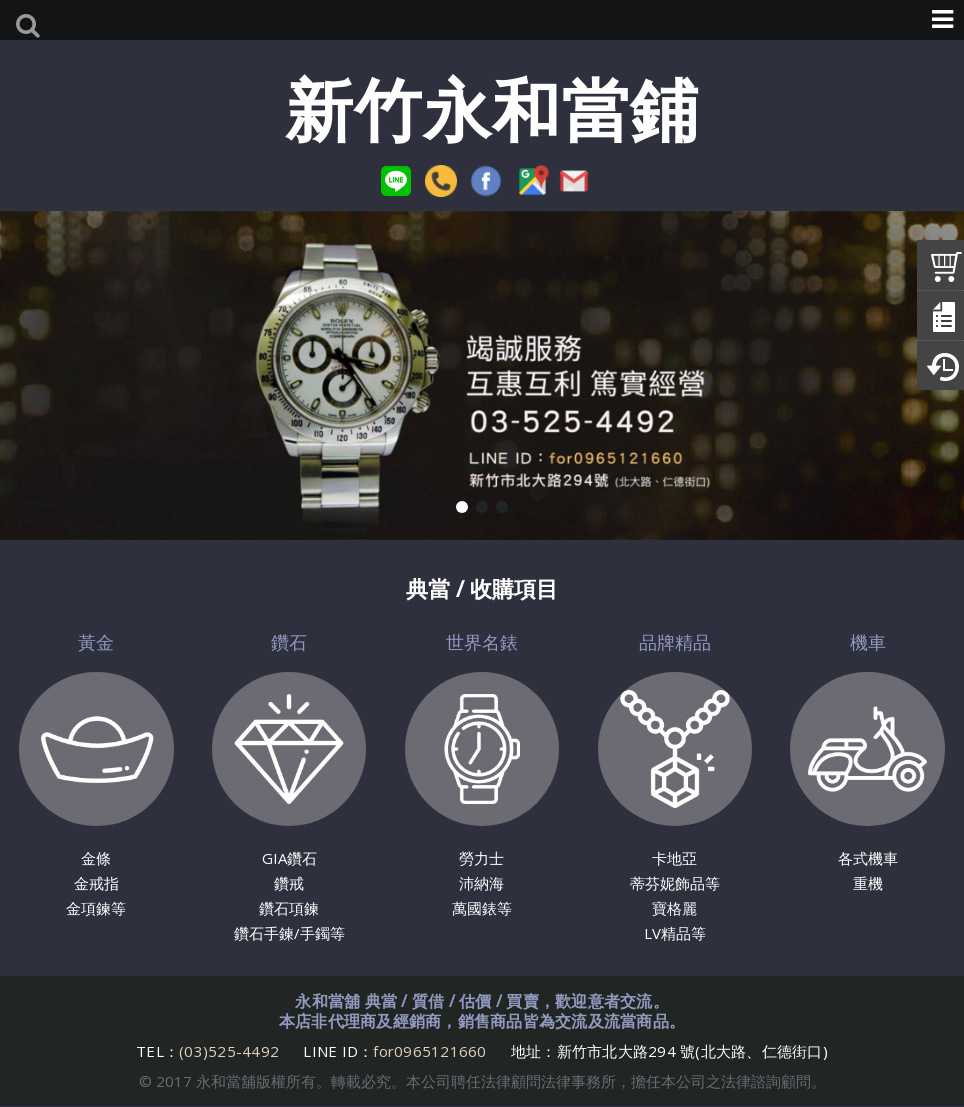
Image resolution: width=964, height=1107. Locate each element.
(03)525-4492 (231, 1051)
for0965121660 (429, 1051)
